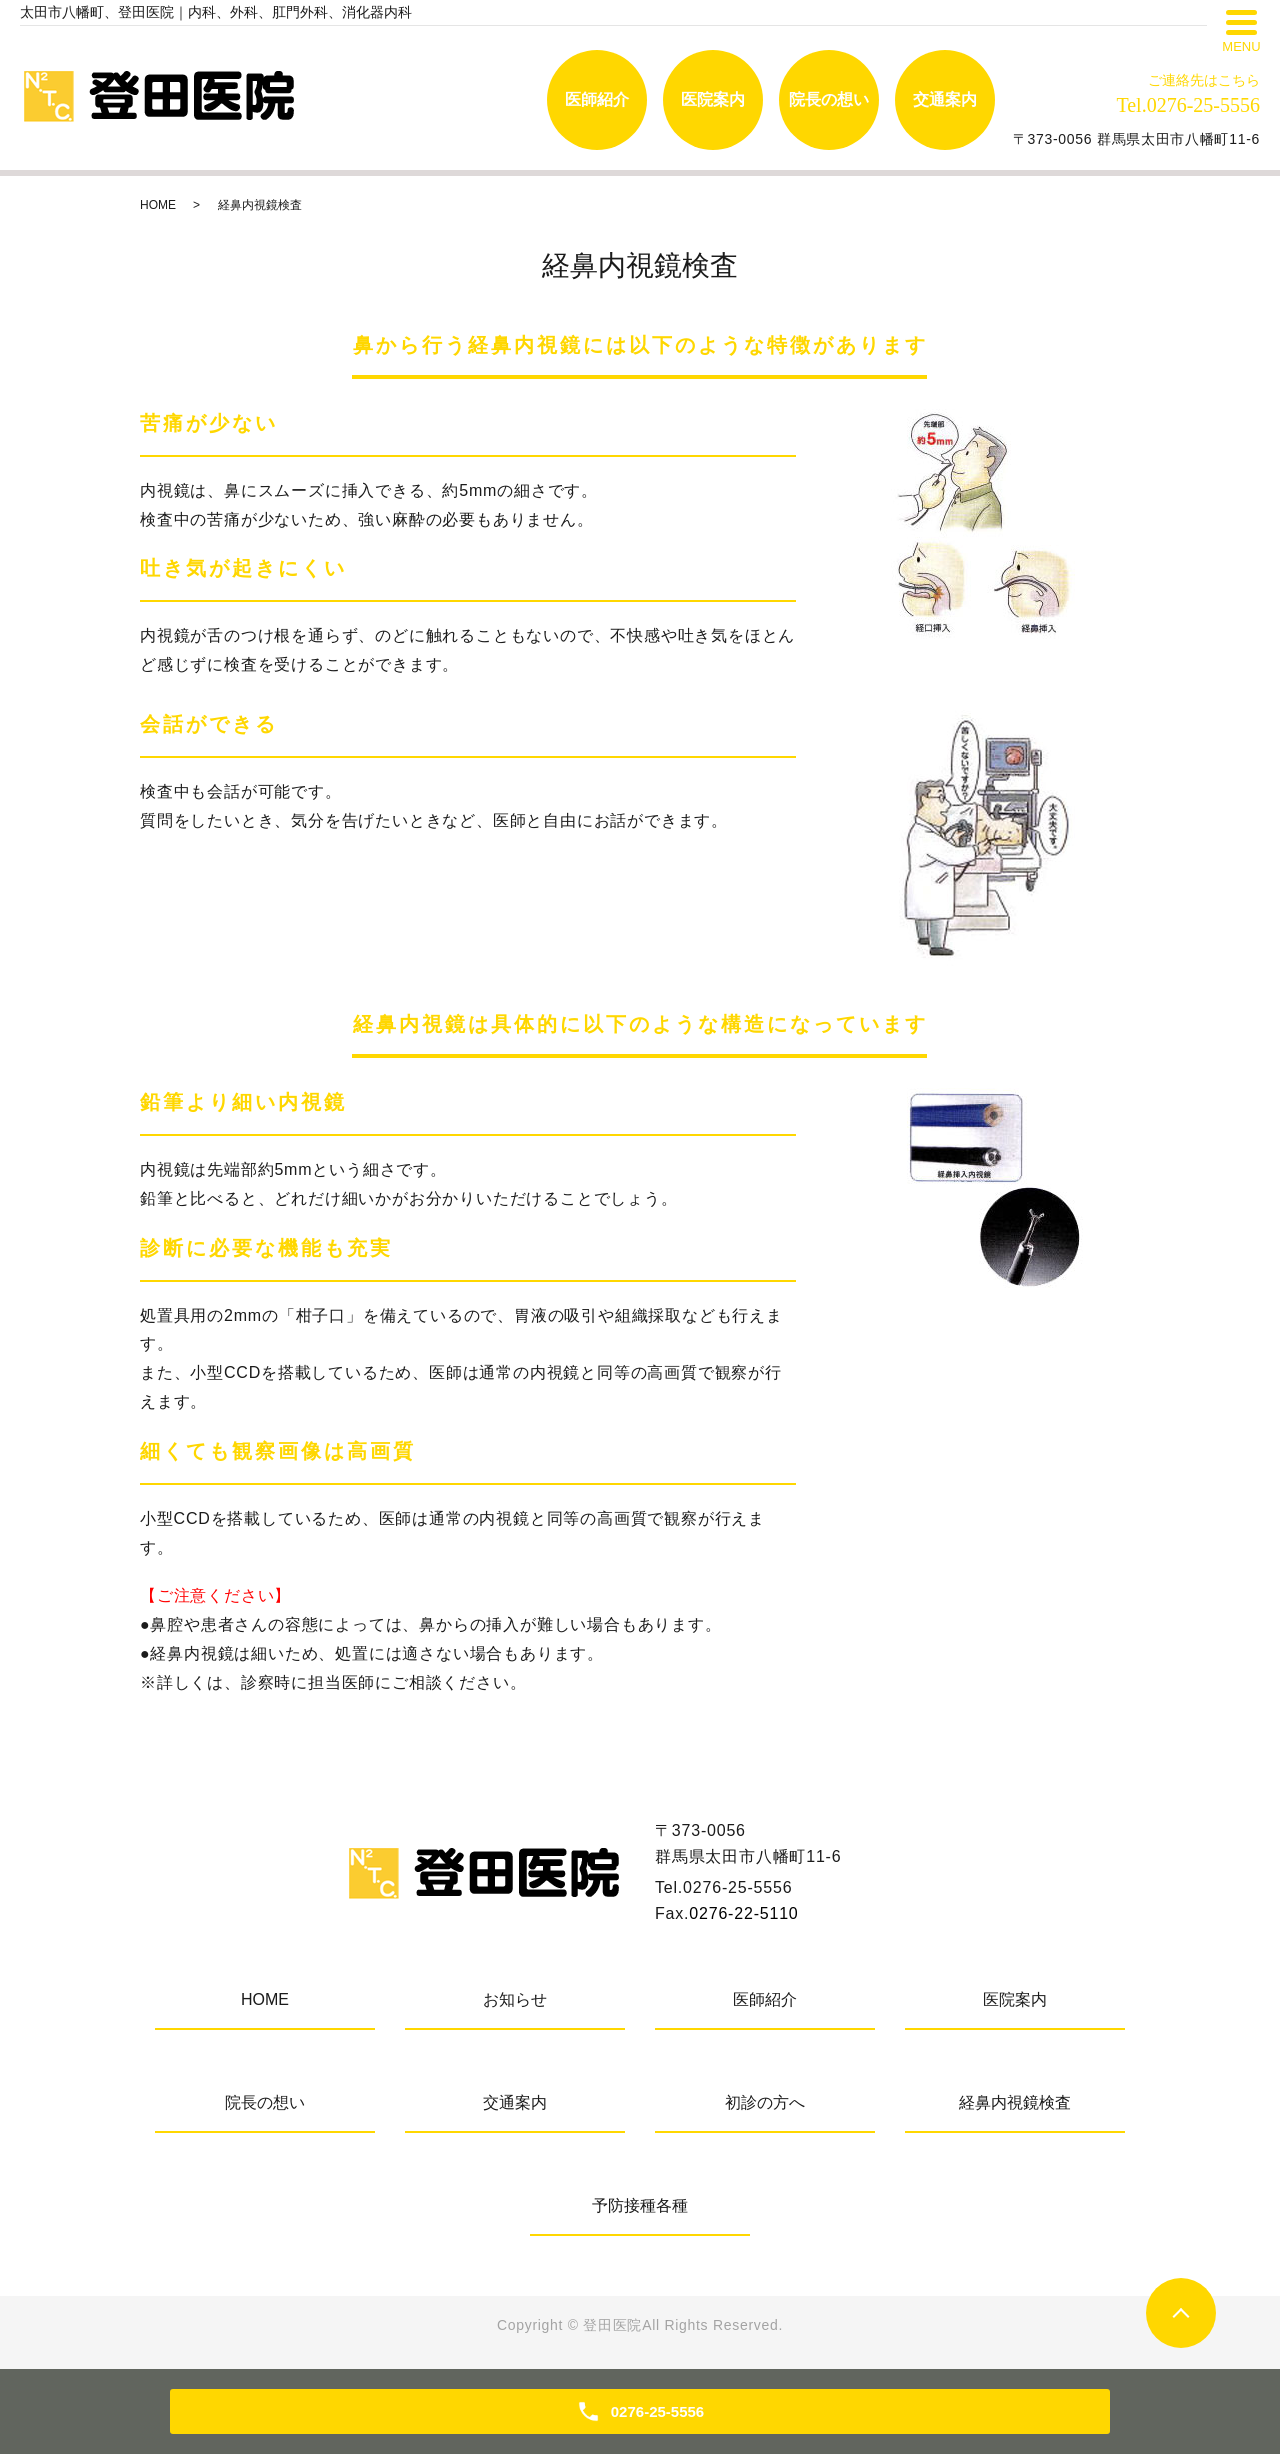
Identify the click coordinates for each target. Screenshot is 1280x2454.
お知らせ (515, 1999)
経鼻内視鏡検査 (1015, 2102)
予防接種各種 (640, 2205)
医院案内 (713, 99)
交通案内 (945, 99)
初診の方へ (765, 2102)
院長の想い (829, 99)
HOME (158, 205)
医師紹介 (597, 99)
